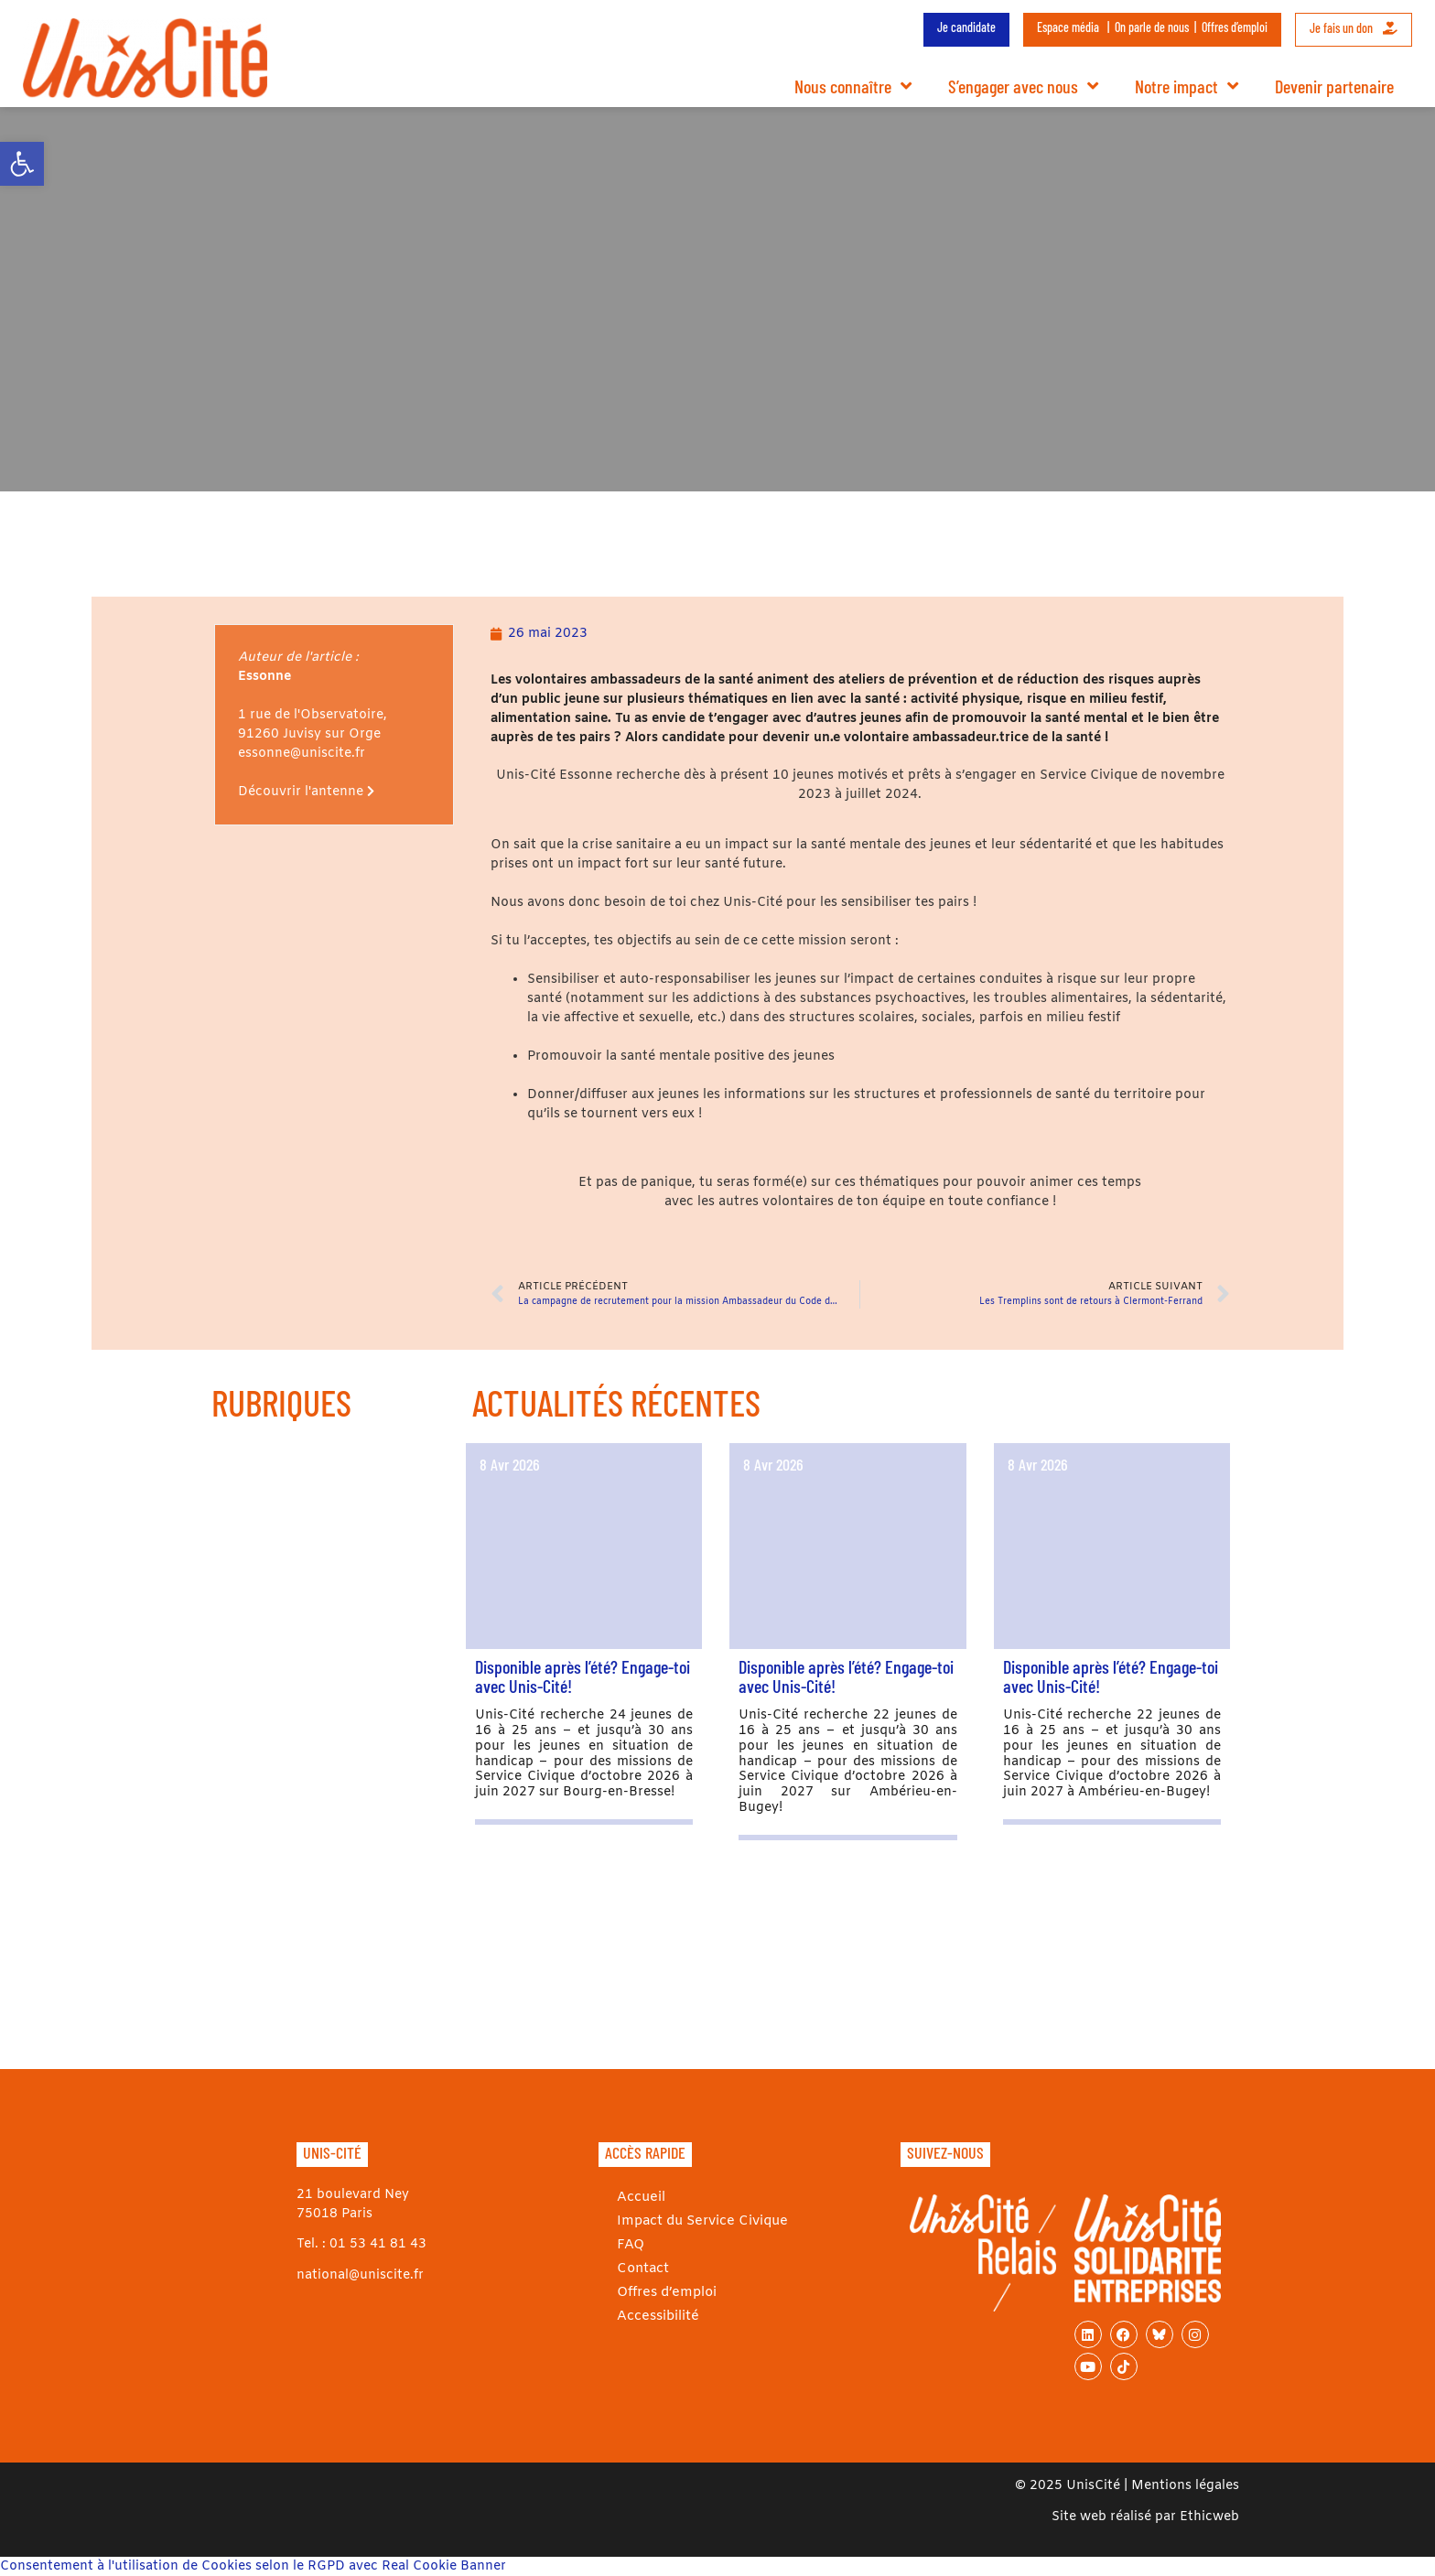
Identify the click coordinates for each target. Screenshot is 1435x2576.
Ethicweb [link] (1209, 2517)
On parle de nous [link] (1152, 27)
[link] (22, 164)
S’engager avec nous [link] (1023, 86)
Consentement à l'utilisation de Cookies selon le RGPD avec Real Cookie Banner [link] (253, 2566)
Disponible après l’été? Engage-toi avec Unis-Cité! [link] (582, 1676)
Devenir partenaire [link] (1334, 86)
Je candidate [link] (966, 27)
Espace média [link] (1068, 27)
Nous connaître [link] (853, 86)
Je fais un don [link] (1353, 28)
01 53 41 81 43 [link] (377, 2244)
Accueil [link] (640, 2196)
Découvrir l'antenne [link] (306, 792)
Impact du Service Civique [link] (699, 2220)
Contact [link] (642, 2268)
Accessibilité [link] (656, 2315)
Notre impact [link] (1186, 86)
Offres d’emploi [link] (1235, 27)
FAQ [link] (629, 2244)
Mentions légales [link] (1185, 2486)
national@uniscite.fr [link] (360, 2275)
